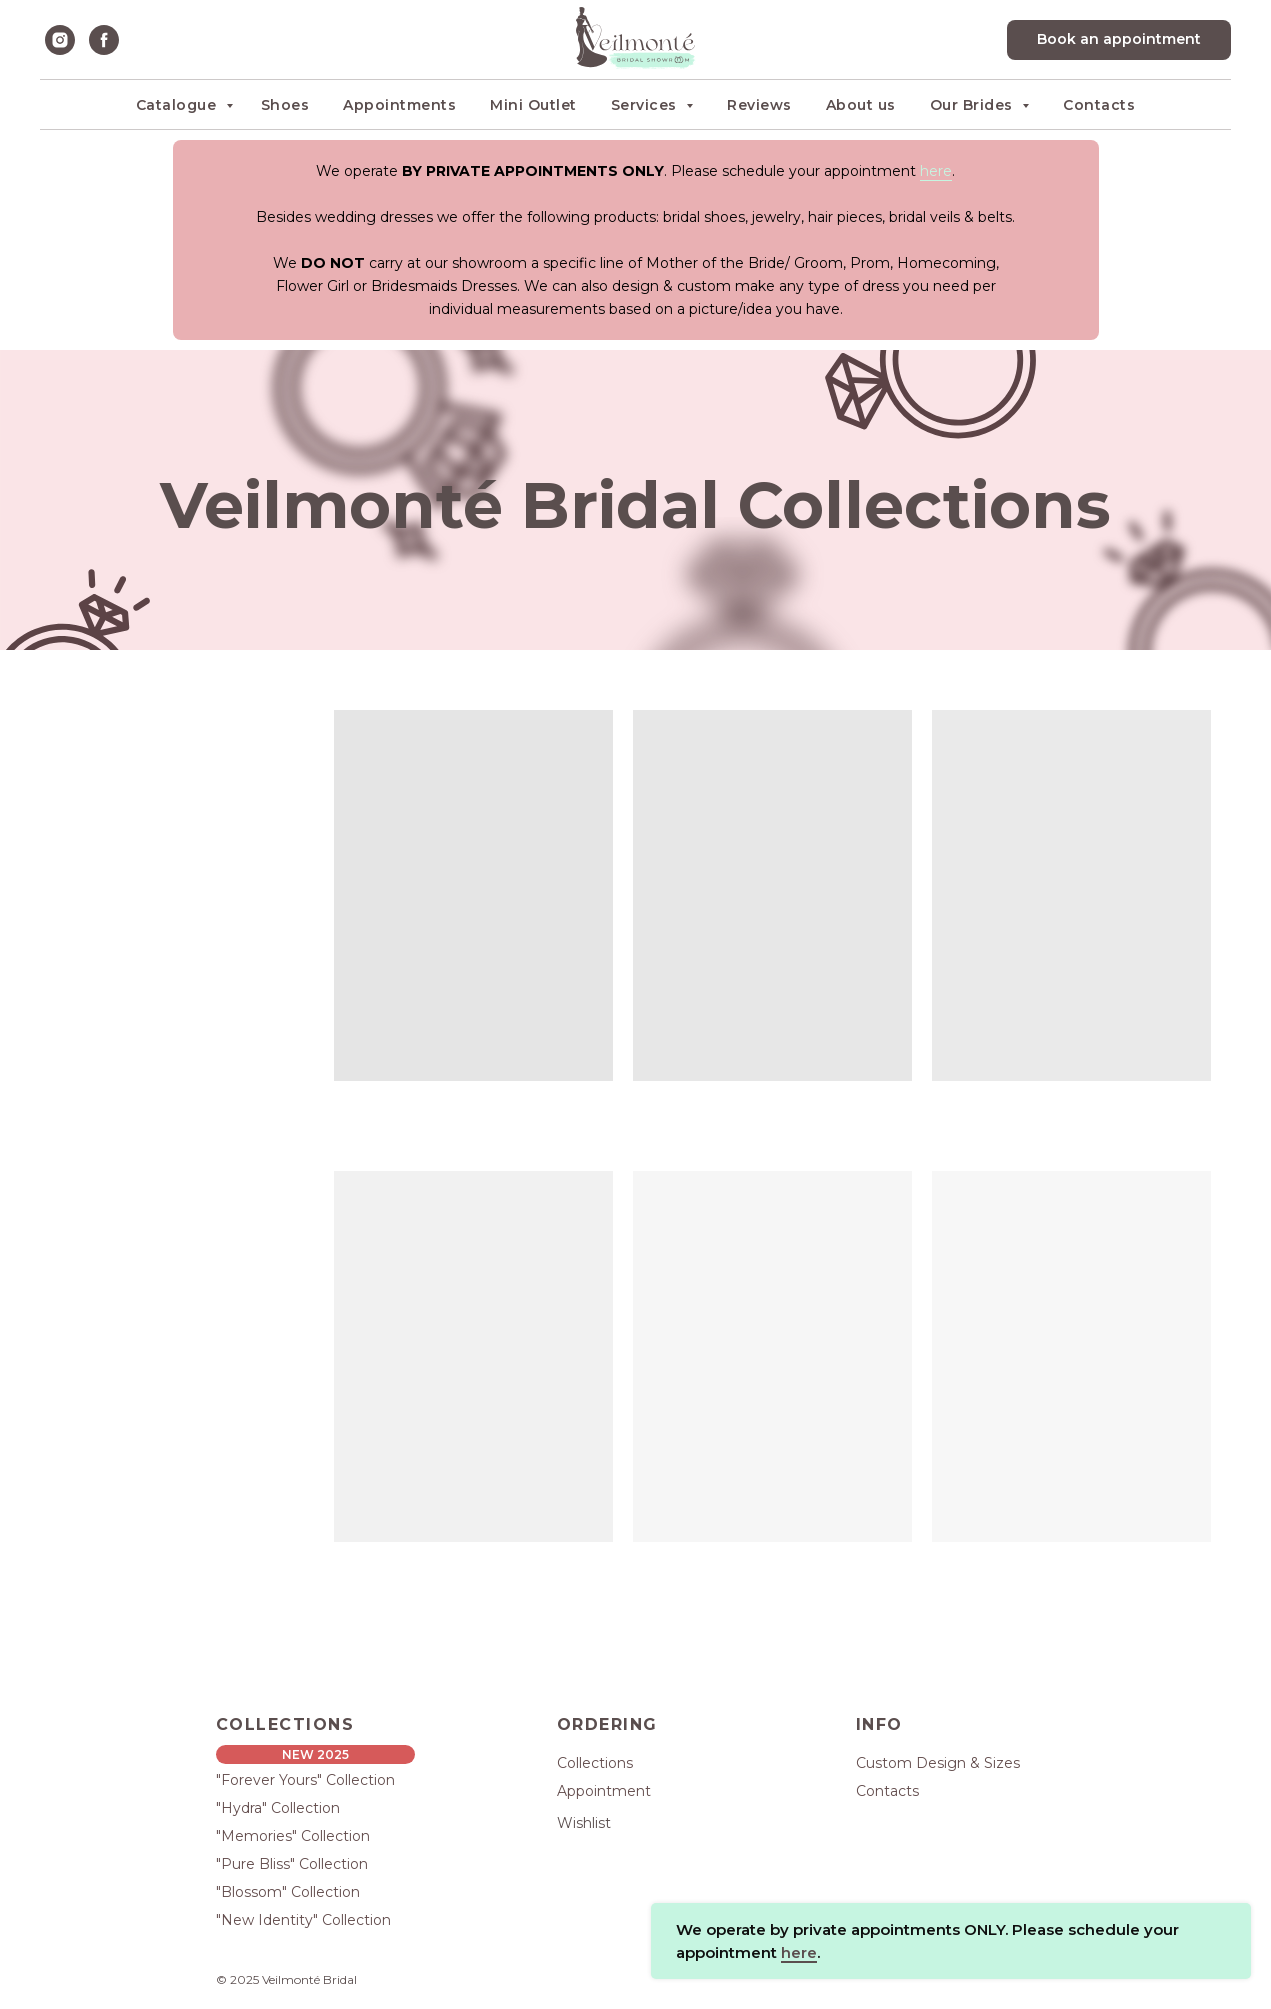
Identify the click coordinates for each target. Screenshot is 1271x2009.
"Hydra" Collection (278, 1808)
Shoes (285, 105)
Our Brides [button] (974, 105)
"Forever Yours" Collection (305, 1780)
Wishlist (584, 1823)
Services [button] (646, 105)
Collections (595, 1763)
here (936, 171)
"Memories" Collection (293, 1836)
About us (861, 105)
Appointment (604, 1791)
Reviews (759, 105)
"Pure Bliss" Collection (292, 1864)
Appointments (399, 105)
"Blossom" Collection (288, 1892)
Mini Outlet (533, 105)
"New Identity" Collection (303, 1920)
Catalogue (178, 105)
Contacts (1099, 105)
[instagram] (60, 40)
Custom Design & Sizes (938, 1763)
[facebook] (104, 40)
